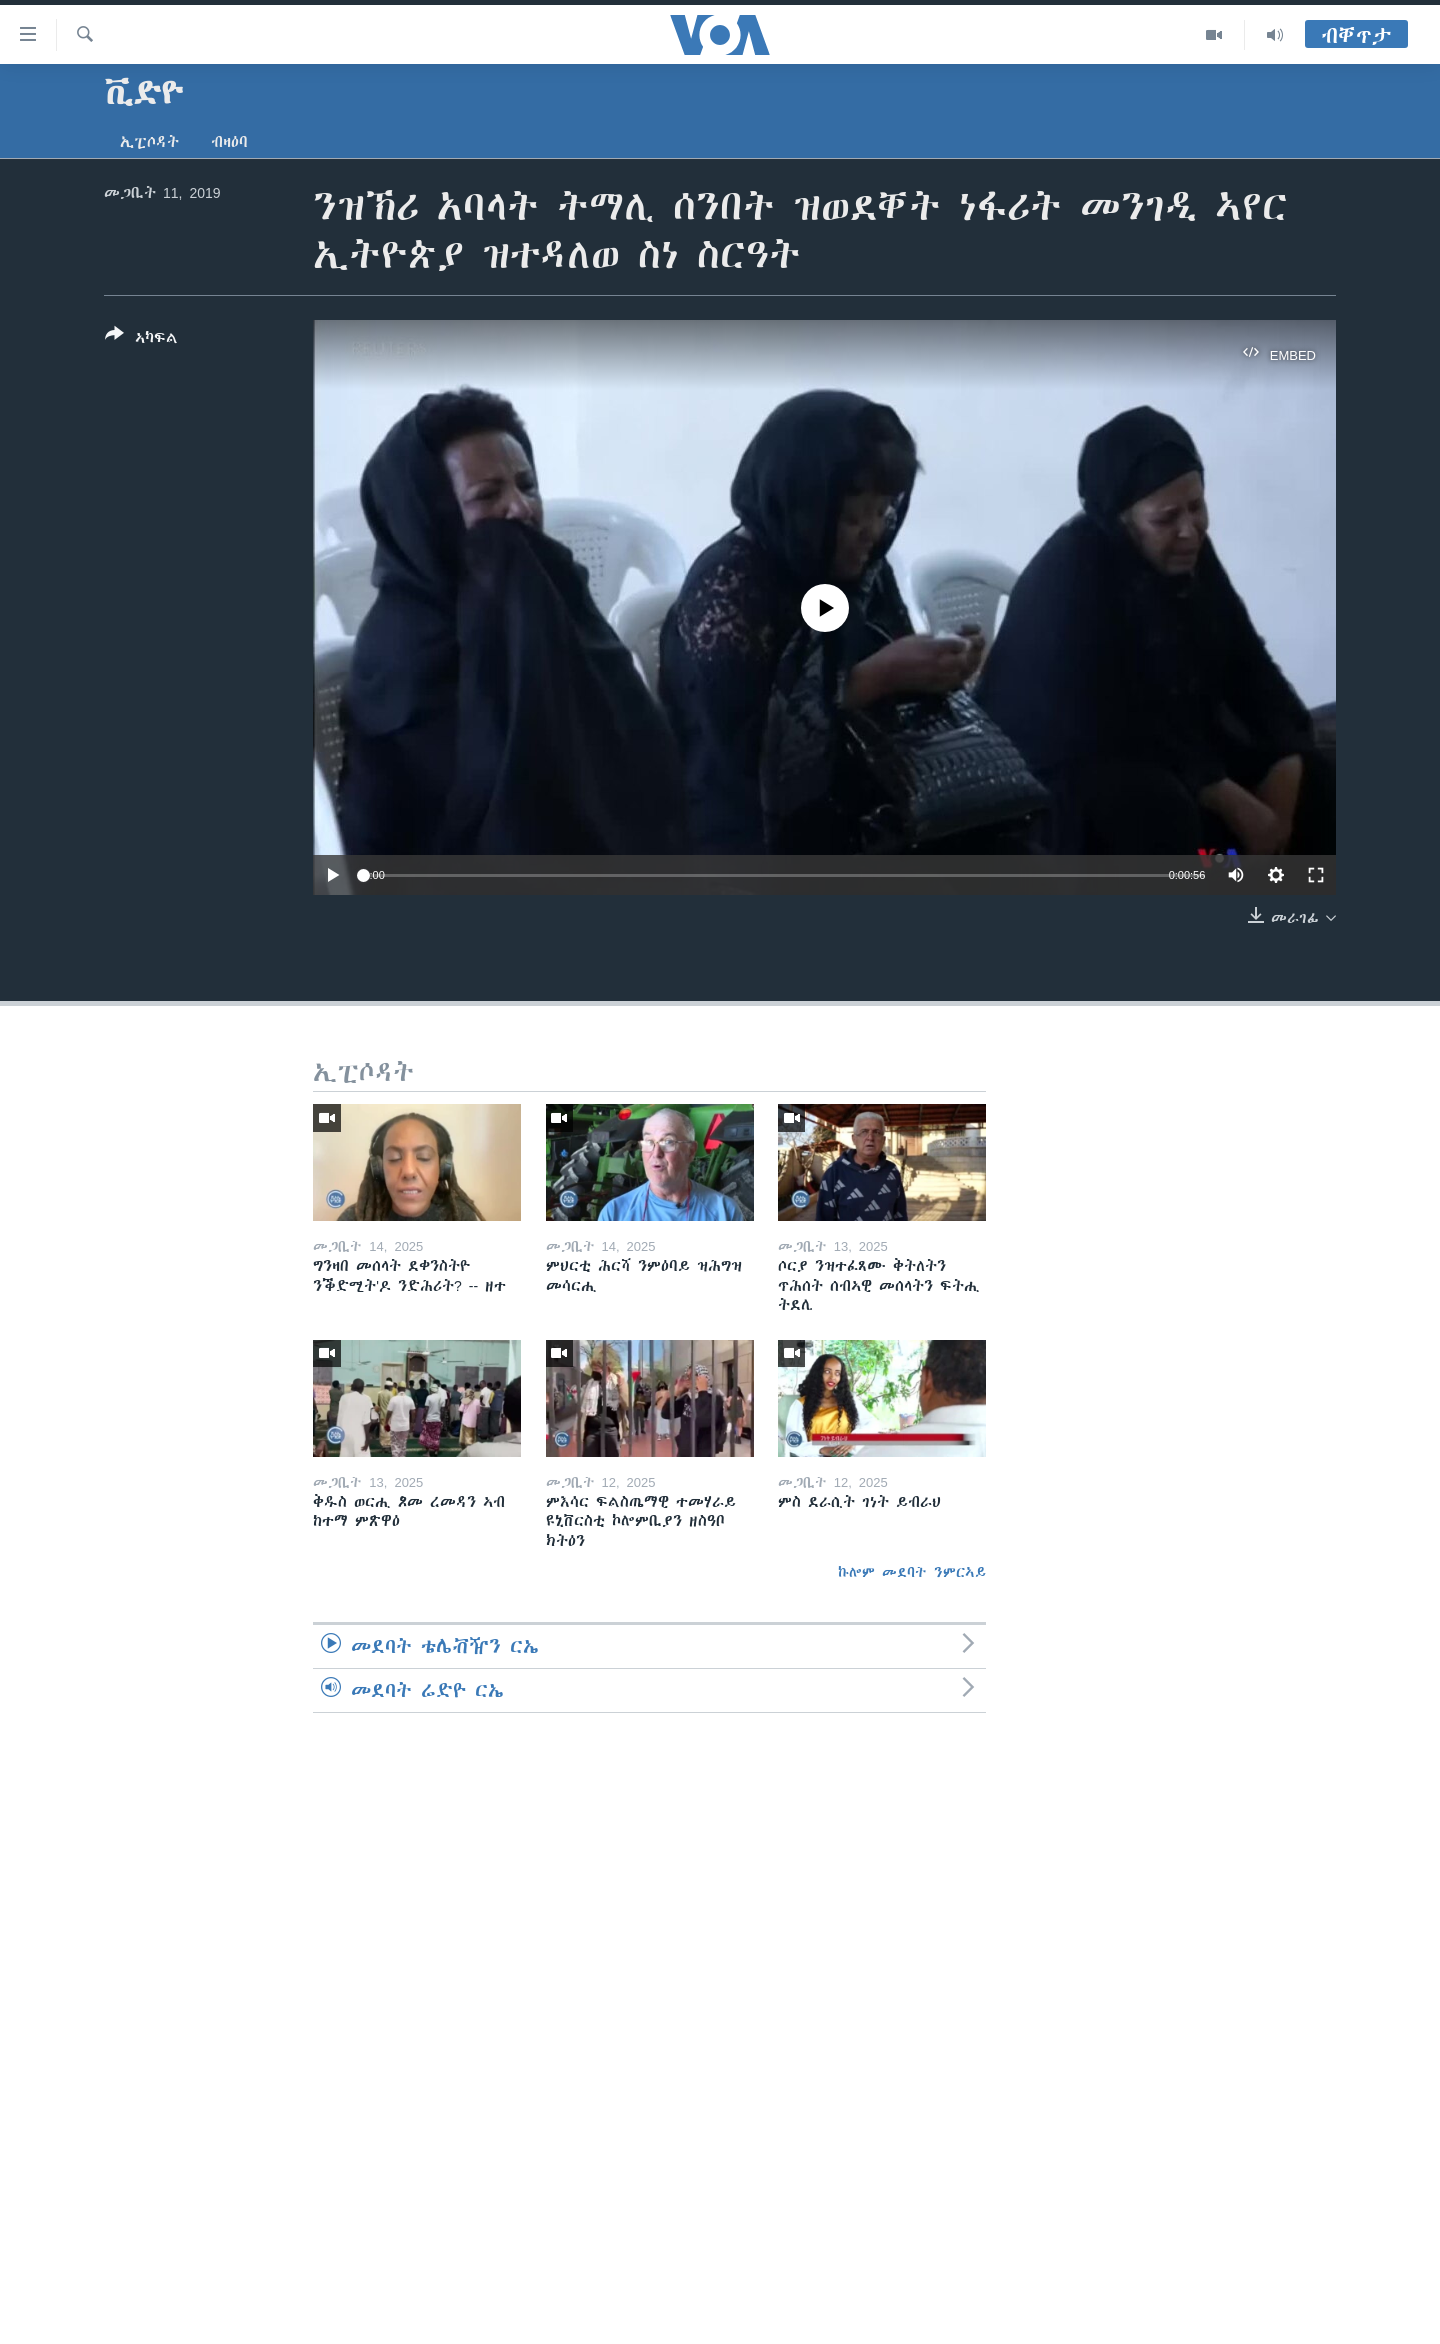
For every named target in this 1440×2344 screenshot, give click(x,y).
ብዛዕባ (229, 142)
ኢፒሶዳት (149, 142)
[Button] (141, 340)
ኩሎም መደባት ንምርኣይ (912, 1572)
